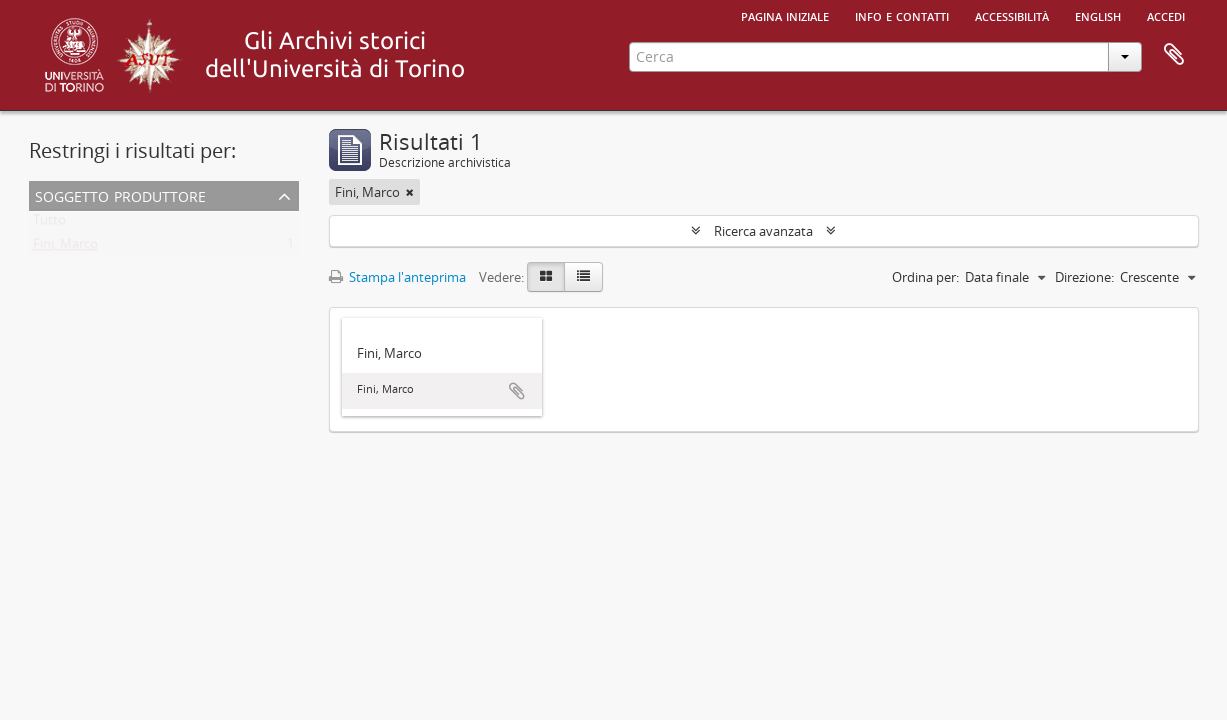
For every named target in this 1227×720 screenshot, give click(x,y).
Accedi (1166, 15)
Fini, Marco (65, 248)
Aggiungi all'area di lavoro (517, 391)
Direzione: (1084, 277)
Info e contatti (902, 15)
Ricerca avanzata (763, 231)
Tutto (49, 224)
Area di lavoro (1174, 55)
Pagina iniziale (785, 15)
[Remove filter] (410, 192)
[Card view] (546, 277)
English (1098, 15)
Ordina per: (925, 277)
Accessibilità (1012, 15)
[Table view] (583, 277)
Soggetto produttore (120, 194)
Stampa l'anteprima (397, 277)
